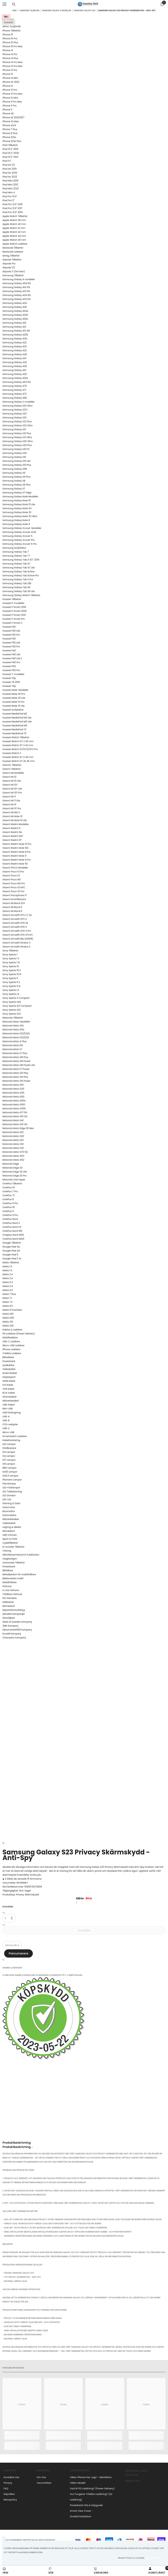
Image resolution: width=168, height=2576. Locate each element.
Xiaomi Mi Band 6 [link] (12, 911)
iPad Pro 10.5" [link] (9, 196)
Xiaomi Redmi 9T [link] (12, 840)
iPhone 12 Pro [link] (9, 89)
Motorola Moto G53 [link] (13, 1156)
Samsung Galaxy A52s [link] (15, 378)
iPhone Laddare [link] (11, 1349)
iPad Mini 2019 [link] (10, 180)
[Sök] (14, 4)
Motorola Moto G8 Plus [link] (15, 1057)
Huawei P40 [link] (9, 650)
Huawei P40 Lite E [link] (12, 658)
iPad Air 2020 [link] (9, 172)
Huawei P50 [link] (9, 666)
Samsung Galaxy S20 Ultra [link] (17, 441)
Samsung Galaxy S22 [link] (14, 417)
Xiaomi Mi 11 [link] (9, 796)
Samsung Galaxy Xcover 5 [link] (17, 536)
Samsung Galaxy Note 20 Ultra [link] (19, 516)
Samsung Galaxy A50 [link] (14, 366)
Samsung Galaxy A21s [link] (14, 338)
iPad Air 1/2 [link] (8, 164)
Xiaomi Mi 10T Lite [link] (12, 788)
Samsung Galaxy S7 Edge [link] (17, 492)
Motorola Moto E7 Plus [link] (14, 1053)
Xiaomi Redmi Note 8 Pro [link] (16, 852)
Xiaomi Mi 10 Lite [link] (11, 780)
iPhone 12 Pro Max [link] (12, 93)
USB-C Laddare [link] (11, 1341)
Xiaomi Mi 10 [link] (9, 776)
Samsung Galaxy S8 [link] (13, 480)
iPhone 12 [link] (7, 86)
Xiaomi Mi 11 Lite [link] (11, 800)
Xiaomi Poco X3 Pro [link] (13, 891)
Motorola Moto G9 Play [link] (15, 1073)
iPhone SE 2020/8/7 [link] (13, 117)
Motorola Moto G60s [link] (14, 1100)
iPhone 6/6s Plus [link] (11, 141)
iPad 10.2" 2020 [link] (10, 153)
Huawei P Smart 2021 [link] (14, 615)
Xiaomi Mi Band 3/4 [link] (13, 903)
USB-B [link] (6, 1420)
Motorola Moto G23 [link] (13, 1136)
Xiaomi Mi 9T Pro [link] (11, 808)
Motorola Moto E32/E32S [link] (16, 1033)
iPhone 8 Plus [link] (9, 133)
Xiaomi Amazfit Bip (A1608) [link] (17, 938)
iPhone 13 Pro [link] (9, 70)
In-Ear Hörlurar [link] (10, 1590)
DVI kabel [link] (7, 1385)
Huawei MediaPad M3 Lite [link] (17, 717)
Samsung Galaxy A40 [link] (14, 354)
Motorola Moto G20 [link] (13, 1088)
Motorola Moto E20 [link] (13, 1140)
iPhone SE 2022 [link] (10, 82)
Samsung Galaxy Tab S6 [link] (16, 587)
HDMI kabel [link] (8, 1381)
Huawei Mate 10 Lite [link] (13, 705)
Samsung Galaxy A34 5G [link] (16, 295)
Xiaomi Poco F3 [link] (11, 875)
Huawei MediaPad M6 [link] (14, 725)
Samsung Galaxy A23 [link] (14, 346)
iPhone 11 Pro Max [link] (12, 101)
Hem (14, 10)
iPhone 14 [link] (7, 50)
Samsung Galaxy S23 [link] (14, 413)
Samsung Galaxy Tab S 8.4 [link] (17, 579)
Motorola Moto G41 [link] (13, 1120)
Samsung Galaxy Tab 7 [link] (15, 551)
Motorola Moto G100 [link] (13, 1104)
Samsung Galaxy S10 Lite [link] (16, 461)
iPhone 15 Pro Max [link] (12, 46)
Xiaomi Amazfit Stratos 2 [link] (16, 946)
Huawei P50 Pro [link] (11, 670)
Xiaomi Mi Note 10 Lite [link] (14, 820)
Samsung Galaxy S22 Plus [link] (17, 421)
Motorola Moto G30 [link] (13, 1092)
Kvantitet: (7, 1906)
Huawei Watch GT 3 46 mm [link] (17, 741)
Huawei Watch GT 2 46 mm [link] (17, 757)
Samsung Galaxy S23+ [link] (15, 409)
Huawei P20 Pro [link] (11, 634)
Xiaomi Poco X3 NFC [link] (13, 887)
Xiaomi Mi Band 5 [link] (12, 907)
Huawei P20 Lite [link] (11, 630)
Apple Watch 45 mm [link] (14, 240)
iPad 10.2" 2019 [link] (10, 149)
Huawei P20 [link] (9, 626)
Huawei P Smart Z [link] (12, 623)
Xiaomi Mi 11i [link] (9, 804)
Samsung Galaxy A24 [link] (14, 303)
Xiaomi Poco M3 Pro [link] (13, 883)
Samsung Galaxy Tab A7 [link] (16, 563)
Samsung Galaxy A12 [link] (14, 326)
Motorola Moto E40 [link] (13, 1148)
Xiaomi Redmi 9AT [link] (12, 836)
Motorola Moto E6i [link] (12, 1045)
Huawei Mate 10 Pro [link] (13, 701)
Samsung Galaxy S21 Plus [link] (16, 433)
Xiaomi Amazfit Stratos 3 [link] (16, 942)
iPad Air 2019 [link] (9, 168)
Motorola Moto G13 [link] (12, 1132)
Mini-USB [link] (7, 1408)
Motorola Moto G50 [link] (13, 1096)
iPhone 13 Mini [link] (10, 78)
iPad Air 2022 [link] (9, 176)
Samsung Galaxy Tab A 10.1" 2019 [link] (20, 559)
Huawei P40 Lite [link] (11, 654)
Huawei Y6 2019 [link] (11, 682)
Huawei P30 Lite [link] (11, 642)
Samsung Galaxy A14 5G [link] (16, 287)
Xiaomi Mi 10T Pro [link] (12, 792)
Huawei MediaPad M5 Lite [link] (17, 721)
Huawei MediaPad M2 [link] (14, 713)
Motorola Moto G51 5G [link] (14, 1116)
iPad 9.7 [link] (6, 161)
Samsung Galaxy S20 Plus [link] (17, 445)
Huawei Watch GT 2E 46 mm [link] (18, 761)
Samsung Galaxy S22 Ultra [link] (17, 425)
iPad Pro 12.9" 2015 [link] (12, 204)
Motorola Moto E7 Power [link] (16, 1069)
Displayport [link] (9, 1377)
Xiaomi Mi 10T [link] (10, 784)
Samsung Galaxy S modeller (56, 10)
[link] (11, 26)
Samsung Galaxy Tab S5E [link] (17, 583)
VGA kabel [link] (8, 1388)
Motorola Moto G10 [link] (13, 1084)
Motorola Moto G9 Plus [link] (15, 1077)
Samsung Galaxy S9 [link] (13, 472)
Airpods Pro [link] (8, 263)
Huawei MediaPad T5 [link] (14, 733)
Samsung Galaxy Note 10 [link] (16, 500)
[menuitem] (84, 149)
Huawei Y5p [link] (9, 678)
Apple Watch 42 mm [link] (14, 232)
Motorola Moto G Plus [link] (14, 1041)
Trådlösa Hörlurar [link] (12, 1594)
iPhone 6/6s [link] (9, 137)
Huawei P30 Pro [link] (11, 646)
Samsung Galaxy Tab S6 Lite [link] (18, 591)
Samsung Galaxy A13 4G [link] (16, 330)
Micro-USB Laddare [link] (13, 1345)
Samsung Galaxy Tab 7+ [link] (16, 555)
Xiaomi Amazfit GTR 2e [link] (15, 923)
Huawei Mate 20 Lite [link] (13, 698)
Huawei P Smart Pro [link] (13, 619)
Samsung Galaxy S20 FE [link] (16, 449)
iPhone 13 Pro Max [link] (12, 66)
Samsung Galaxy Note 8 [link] (16, 520)
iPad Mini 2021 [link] (10, 184)
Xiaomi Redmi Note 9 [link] (14, 855)
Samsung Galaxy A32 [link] (14, 350)
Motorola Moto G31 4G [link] (14, 1124)
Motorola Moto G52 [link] (13, 1029)
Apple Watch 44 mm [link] (14, 236)
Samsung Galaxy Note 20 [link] (16, 512)
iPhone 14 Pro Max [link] (12, 62)
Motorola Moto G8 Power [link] (16, 1061)
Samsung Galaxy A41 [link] (14, 358)
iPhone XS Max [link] (10, 121)
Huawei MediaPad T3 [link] (14, 729)
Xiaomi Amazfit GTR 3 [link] (14, 927)
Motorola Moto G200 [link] (14, 1108)
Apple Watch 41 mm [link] (13, 228)
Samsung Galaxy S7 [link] (13, 488)
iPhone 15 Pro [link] (9, 38)
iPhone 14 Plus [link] (10, 58)
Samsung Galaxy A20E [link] (15, 334)
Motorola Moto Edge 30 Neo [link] (18, 1128)
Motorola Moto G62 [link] (13, 1159)
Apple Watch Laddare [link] (14, 243)
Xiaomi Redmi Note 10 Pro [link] (16, 844)
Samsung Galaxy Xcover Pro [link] (18, 540)
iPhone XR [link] (8, 113)
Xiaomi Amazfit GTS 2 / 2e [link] (17, 915)
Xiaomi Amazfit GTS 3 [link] (14, 919)
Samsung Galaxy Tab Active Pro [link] (20, 575)
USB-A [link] (6, 1416)
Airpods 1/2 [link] (8, 267)
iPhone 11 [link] (7, 109)
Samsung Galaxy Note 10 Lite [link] (18, 504)
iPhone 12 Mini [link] (10, 97)
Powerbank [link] (8, 1361)
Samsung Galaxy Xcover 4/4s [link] (19, 532)
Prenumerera (18, 1953)
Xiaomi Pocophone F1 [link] (14, 895)
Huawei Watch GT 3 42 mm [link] (17, 745)
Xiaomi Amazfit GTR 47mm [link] (17, 934)
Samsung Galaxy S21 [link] (14, 429)
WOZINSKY (22, 1882)
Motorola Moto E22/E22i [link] (15, 1037)
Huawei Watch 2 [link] (11, 753)
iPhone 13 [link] (7, 74)
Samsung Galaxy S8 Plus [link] (16, 484)
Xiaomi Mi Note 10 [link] (12, 816)
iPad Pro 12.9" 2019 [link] (12, 212)
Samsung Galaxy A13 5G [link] (16, 291)
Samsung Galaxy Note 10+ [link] (17, 508)
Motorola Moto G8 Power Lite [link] (18, 1065)
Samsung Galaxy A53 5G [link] (16, 382)
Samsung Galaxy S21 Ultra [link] (17, 437)
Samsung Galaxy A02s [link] (15, 318)
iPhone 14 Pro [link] (9, 54)
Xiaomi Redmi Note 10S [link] (15, 848)
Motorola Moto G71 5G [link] (14, 1112)
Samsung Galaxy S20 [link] (14, 453)
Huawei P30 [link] (9, 638)
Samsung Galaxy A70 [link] (14, 386)
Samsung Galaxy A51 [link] (14, 370)
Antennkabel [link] (9, 1373)
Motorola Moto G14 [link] (13, 1025)
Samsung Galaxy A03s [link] (15, 315)
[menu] (4, 4)
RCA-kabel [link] (8, 1392)
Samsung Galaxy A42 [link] (14, 362)
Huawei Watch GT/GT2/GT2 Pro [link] (20, 749)
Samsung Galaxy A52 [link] (14, 374)
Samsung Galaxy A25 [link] (14, 307)
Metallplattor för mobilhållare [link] (19, 1574)
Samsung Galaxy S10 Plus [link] (16, 465)
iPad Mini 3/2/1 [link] (10, 188)
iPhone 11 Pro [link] (9, 105)
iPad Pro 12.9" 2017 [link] (12, 208)
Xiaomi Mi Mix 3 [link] (11, 812)
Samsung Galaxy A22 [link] (14, 342)
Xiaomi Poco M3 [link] (11, 879)
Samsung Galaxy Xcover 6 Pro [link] (19, 544)
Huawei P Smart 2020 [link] (14, 611)
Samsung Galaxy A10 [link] (14, 322)
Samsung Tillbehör (29, 10)
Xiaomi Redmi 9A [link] (12, 832)
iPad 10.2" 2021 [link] (10, 157)
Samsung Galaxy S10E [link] (14, 469)
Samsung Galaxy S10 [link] (14, 457)
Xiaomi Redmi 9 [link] (11, 828)
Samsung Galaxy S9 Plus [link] (16, 476)
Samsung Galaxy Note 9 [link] (16, 524)
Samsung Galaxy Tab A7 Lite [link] (18, 567)
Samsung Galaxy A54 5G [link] (16, 283)
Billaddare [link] (8, 1357)
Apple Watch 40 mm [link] (14, 224)
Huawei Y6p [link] (9, 686)
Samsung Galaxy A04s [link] (15, 311)
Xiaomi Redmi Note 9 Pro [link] (16, 859)
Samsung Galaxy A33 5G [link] (16, 299)
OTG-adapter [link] (10, 1424)
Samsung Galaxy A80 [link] (14, 397)
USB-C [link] (6, 1428)
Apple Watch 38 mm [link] (14, 220)
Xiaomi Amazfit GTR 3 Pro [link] (16, 930)
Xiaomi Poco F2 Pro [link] (13, 871)
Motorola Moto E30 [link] (13, 1144)
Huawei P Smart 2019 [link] (14, 607)
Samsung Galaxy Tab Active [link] (18, 571)
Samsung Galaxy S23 (84, 10)
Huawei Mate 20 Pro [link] (13, 694)
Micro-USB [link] (8, 1432)
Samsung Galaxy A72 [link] (14, 393)
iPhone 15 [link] (7, 34)
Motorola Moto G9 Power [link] (16, 1081)
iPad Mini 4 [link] (8, 192)
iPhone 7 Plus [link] (9, 129)
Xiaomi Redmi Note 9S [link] (15, 863)
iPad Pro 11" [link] (8, 200)
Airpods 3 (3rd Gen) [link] (13, 271)
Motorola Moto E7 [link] (12, 1049)
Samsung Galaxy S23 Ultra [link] (17, 405)
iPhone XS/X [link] (9, 125)
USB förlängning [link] (11, 1412)
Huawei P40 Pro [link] (11, 662)
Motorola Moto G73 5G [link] (15, 1152)
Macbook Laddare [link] (12, 251)
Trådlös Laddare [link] (11, 1353)
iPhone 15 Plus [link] (10, 42)
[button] (5, 16)
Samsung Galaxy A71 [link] (14, 390)
